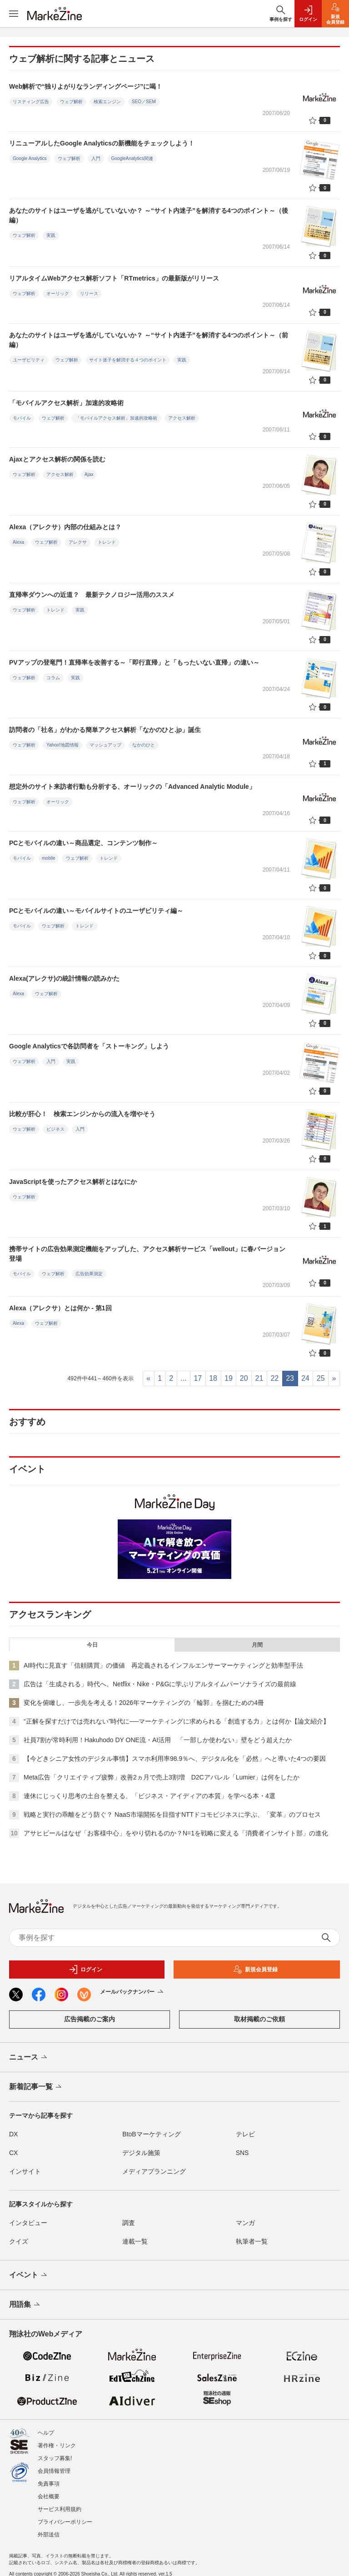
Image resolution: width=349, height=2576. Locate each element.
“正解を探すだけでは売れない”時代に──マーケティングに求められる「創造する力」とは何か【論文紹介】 (176, 1721)
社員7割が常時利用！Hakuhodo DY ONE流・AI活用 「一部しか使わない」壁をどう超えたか (158, 1740)
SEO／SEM (144, 101)
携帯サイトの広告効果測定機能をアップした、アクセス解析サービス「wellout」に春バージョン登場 (147, 1253)
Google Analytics (30, 158)
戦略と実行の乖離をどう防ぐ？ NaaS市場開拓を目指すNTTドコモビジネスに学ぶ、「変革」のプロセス (172, 1814)
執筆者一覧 (252, 2241)
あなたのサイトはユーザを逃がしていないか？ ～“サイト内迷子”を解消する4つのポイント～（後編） (148, 215)
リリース (89, 293)
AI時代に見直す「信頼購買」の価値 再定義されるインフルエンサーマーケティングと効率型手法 (163, 1665)
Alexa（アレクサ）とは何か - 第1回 (60, 1308)
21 (259, 1378)
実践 (50, 235)
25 (321, 1378)
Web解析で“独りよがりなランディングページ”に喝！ (85, 86)
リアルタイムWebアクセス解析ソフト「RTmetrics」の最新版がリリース (114, 278)
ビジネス (55, 1129)
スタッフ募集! (55, 2458)
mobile (48, 858)
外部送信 (49, 2534)
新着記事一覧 (36, 2087)
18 (213, 1378)
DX (13, 2134)
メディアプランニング (154, 2171)
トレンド (107, 542)
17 (198, 1378)
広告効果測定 (89, 1273)
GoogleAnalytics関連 (132, 158)
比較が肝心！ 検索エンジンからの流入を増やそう (82, 1114)
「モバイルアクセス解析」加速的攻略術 (66, 402)
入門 (95, 158)
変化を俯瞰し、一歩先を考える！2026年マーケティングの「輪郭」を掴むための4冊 (144, 1702)
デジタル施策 (141, 2152)
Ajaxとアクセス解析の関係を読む (57, 459)
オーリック (57, 293)
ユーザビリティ (29, 359)
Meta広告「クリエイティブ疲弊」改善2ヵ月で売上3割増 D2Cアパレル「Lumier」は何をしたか (162, 1777)
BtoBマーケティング (151, 2134)
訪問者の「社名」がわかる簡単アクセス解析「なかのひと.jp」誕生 (105, 729)
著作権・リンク (57, 2445)
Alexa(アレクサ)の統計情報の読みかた (64, 978)
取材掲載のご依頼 (259, 2019)
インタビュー (28, 2222)
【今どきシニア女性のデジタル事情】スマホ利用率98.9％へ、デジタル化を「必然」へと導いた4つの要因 (175, 1758)
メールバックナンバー (132, 1992)
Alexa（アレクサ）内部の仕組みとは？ (65, 527)
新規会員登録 (255, 1969)
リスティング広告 (31, 101)
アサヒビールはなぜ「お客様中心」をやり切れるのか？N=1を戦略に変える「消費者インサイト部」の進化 (176, 1833)
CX (13, 2152)
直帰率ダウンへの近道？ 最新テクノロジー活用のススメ (91, 594)
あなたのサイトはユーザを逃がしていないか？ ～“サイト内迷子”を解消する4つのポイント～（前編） (148, 339)
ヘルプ (46, 2433)
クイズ (18, 2241)
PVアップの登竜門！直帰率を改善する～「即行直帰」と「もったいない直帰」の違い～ (134, 662)
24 (305, 1378)
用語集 (25, 2305)
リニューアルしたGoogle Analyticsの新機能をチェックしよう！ (101, 143)
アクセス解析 (181, 418)
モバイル (22, 418)
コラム (53, 677)
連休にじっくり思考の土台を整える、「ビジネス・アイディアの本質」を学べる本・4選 (149, 1795)
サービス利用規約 (59, 2509)
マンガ (245, 2222)
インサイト (25, 2171)
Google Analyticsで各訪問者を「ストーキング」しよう (89, 1046)
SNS (242, 2152)
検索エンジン (107, 101)
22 (274, 1378)
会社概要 (49, 2496)
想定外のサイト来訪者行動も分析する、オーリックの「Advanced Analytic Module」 (132, 786)
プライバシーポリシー (65, 2522)
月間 (257, 1645)
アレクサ (78, 542)
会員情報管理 (54, 2471)
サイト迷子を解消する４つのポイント (127, 359)
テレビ (245, 2134)
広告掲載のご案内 (89, 2019)
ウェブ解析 (71, 101)
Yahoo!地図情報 (62, 744)
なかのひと (143, 744)
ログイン (85, 1969)
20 (244, 1378)
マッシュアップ (105, 744)
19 (228, 1378)
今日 (92, 1645)
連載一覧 (135, 2241)
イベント (29, 2275)
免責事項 (49, 2484)
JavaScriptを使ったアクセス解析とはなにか (73, 1181)
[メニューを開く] (13, 13)
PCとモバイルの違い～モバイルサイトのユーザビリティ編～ (96, 910)
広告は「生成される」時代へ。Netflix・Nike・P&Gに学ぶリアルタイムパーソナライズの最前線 (160, 1684)
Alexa (18, 542)
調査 (128, 2222)
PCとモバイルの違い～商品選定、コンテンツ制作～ (83, 843)
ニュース (29, 2057)
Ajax (89, 474)
